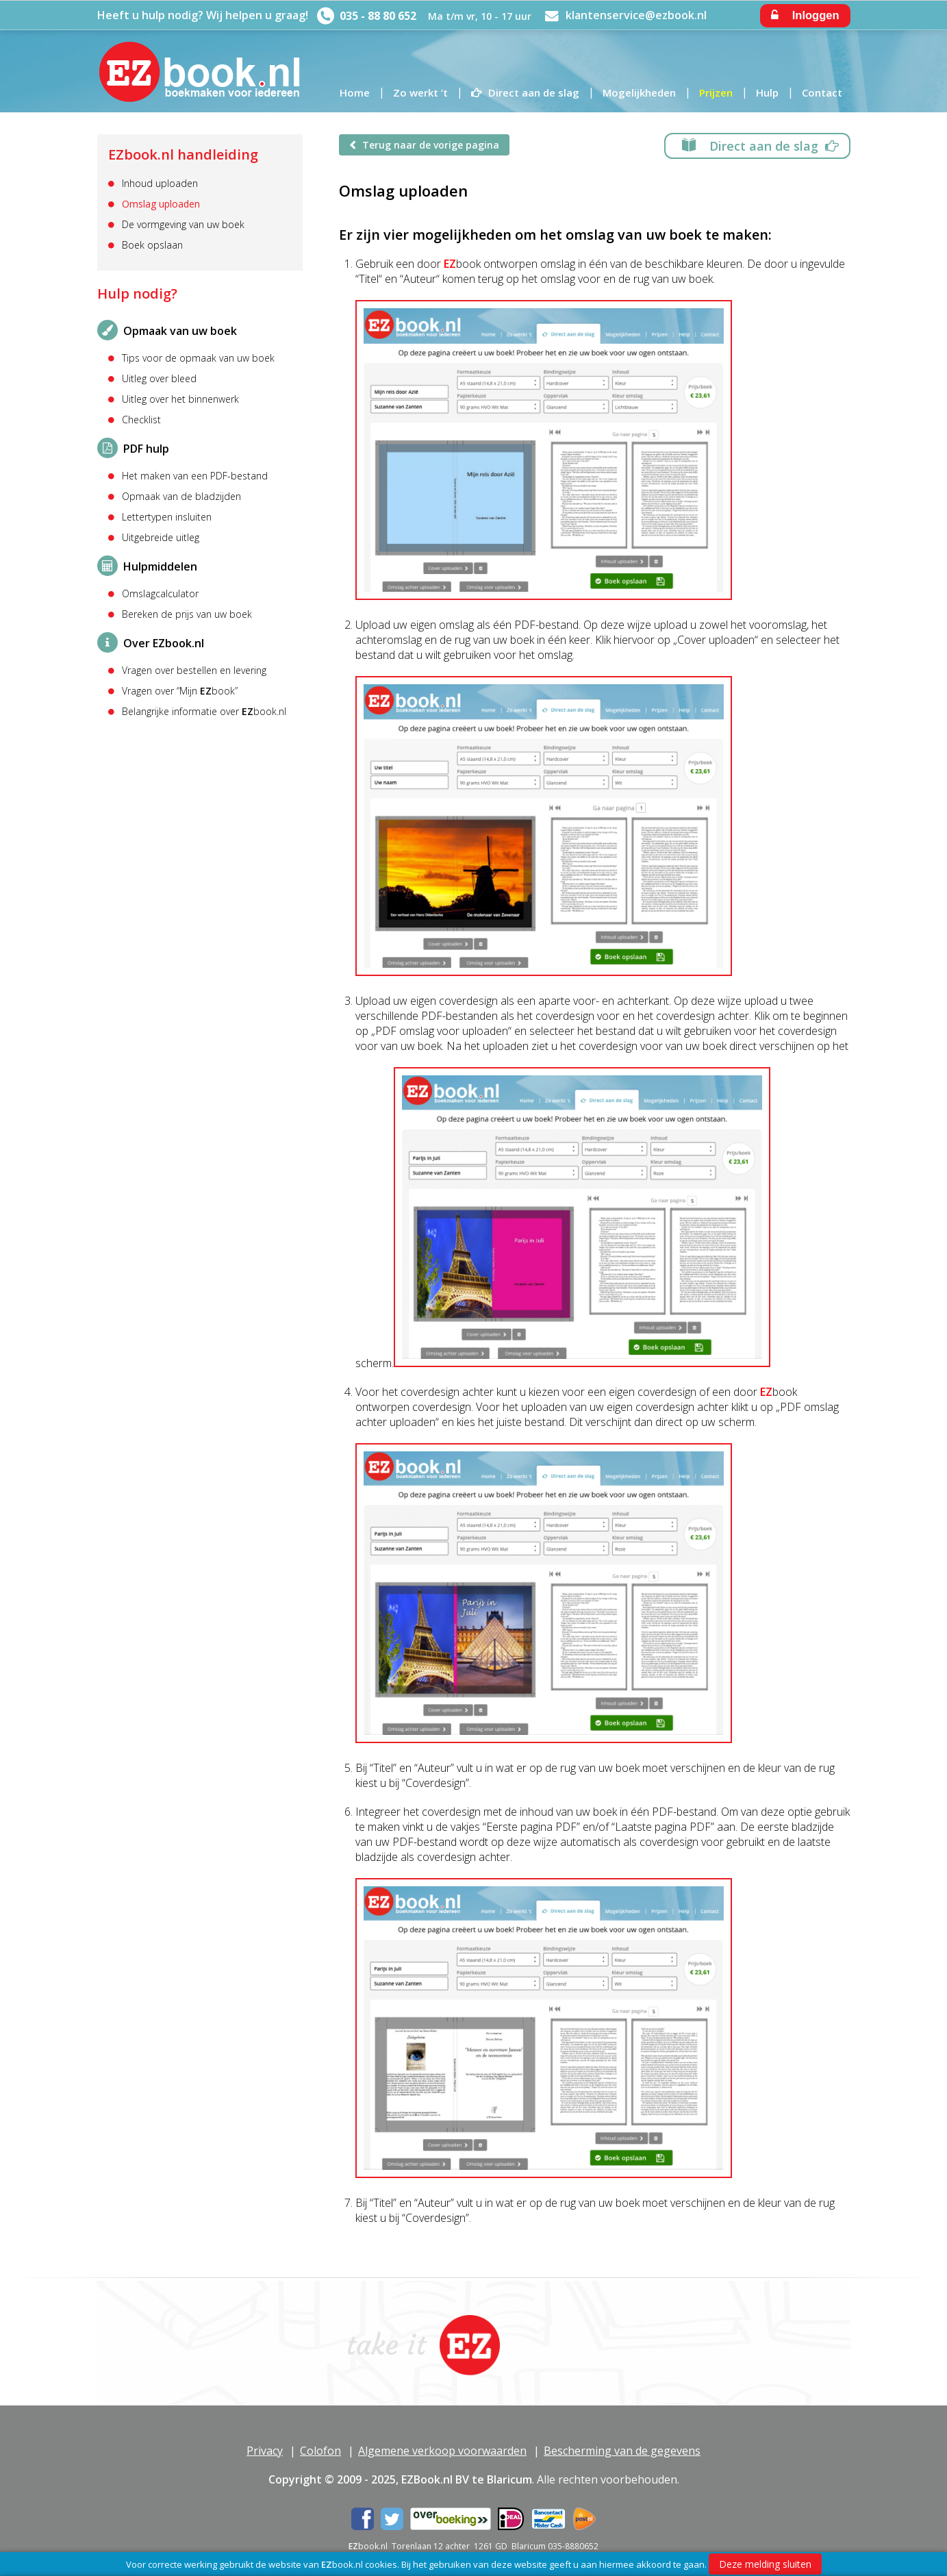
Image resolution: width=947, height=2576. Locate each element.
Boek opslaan (152, 245)
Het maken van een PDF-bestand (195, 476)
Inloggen (805, 15)
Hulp (767, 92)
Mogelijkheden (639, 92)
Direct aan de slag (533, 92)
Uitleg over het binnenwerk (180, 399)
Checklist (141, 420)
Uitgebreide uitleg (160, 538)
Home (355, 92)
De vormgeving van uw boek (183, 224)
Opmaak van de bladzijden (181, 496)
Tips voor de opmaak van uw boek (198, 358)
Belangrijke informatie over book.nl (204, 711)
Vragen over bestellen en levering (194, 670)
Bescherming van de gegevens (622, 2450)
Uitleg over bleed (159, 379)
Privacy (265, 2450)
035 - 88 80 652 (378, 15)
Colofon (320, 2450)
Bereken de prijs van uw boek (187, 614)
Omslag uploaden (161, 204)
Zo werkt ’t (420, 92)
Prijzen (716, 92)
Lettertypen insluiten (167, 517)
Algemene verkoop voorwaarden (442, 2450)
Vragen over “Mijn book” (180, 691)
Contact (822, 92)
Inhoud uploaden (160, 183)
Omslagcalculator (160, 594)
